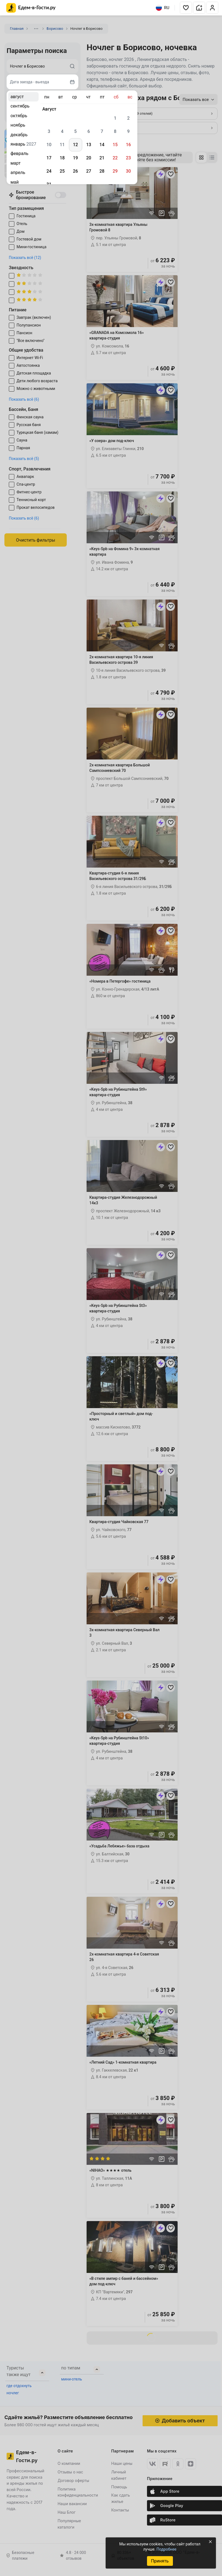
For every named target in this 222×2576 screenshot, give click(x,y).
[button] (185, 7)
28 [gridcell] (101, 171)
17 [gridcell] (48, 158)
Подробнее (166, 2549)
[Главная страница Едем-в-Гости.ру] (31, 8)
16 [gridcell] (128, 144)
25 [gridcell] (62, 171)
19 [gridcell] (75, 158)
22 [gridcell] (115, 158)
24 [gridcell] (48, 171)
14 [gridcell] (101, 144)
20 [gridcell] (88, 158)
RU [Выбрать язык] (162, 8)
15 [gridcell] (115, 144)
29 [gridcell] (115, 171)
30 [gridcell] (128, 171)
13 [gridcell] (88, 144)
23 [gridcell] (128, 158)
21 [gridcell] (101, 158)
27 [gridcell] (88, 171)
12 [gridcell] (75, 144)
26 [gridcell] (75, 171)
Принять (159, 2561)
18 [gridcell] (62, 158)
